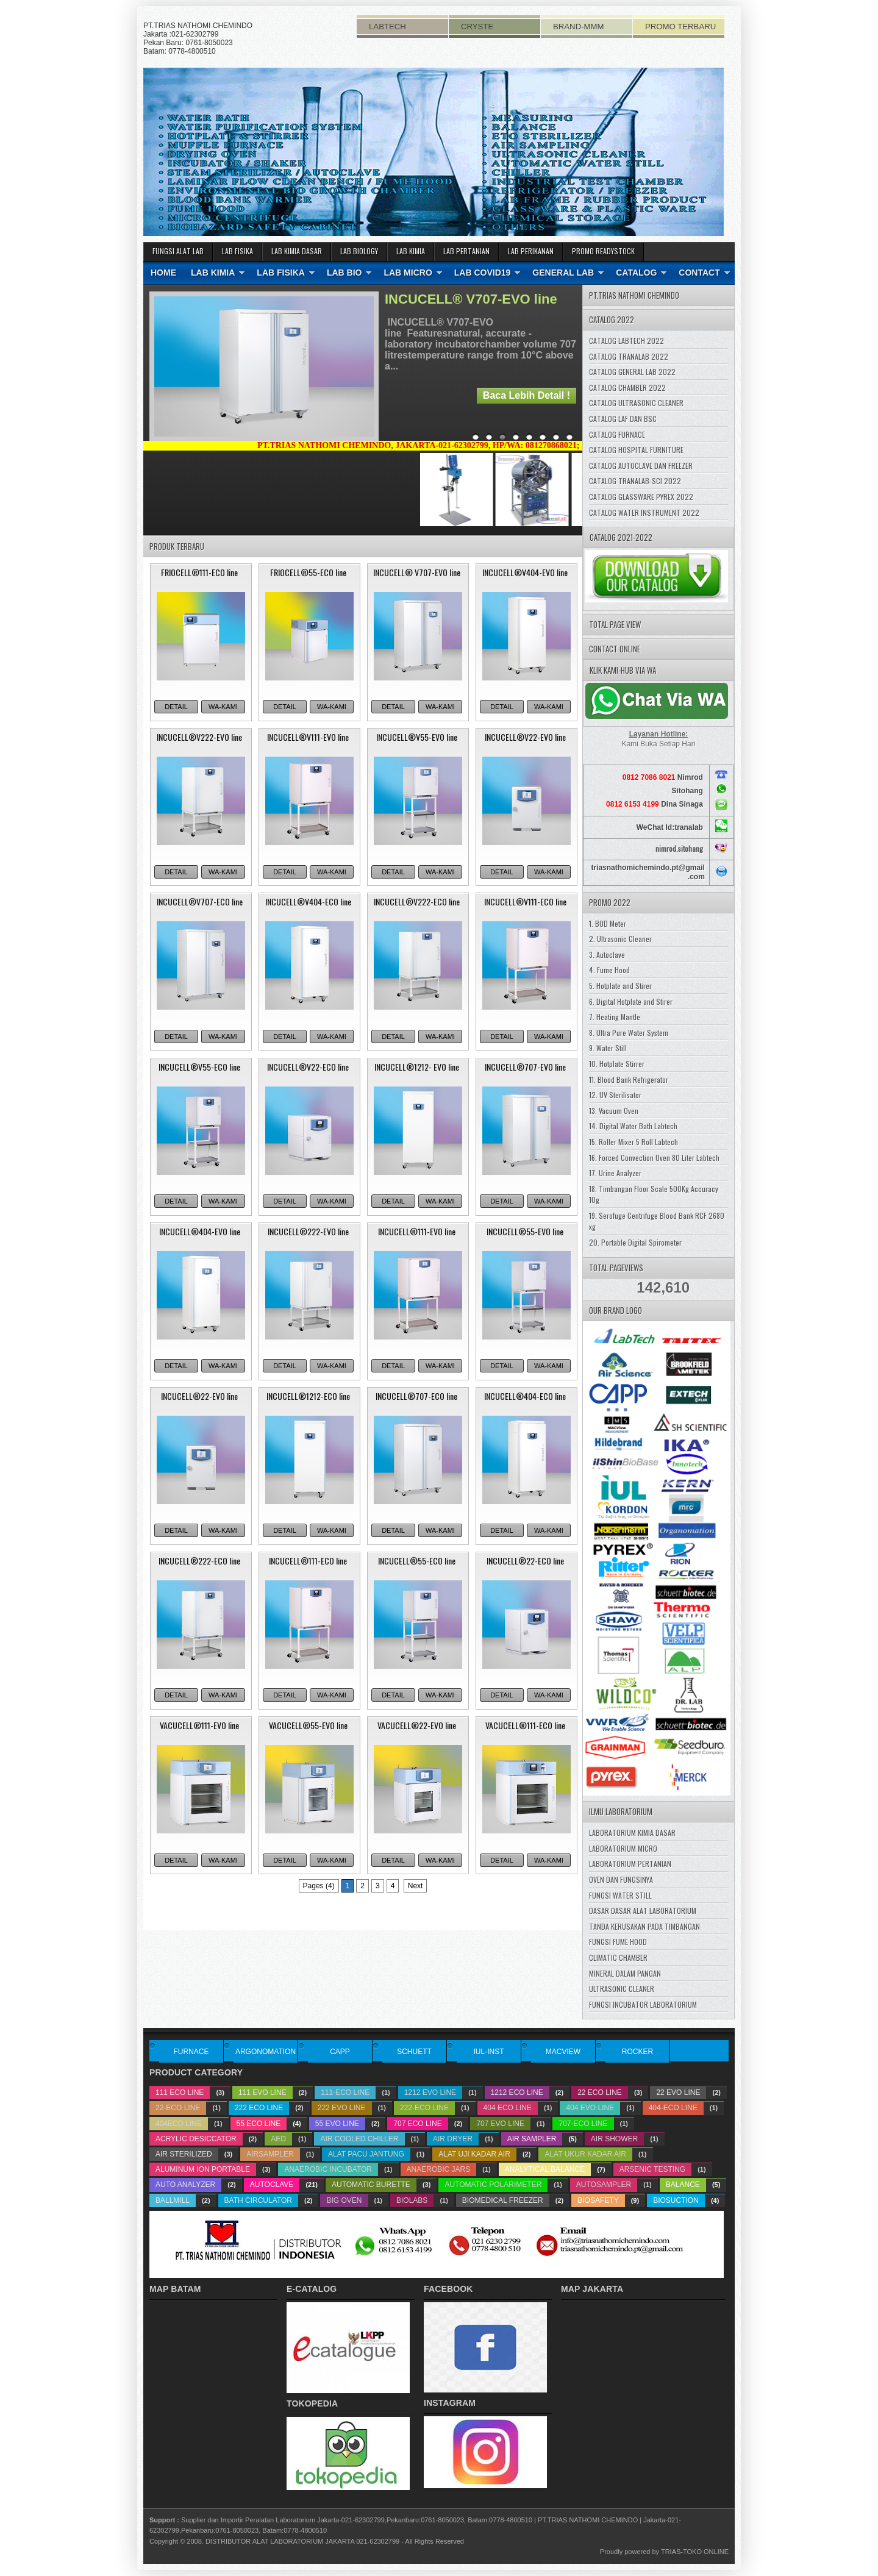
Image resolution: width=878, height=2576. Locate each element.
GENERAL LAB (563, 272)
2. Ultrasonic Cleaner (620, 938)
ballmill (172, 2200)
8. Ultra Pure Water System (628, 1032)
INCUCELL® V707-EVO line (471, 299)
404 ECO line (508, 2107)
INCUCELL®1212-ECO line (308, 1396)
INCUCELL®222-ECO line (199, 1560)
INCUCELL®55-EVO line (525, 1231)
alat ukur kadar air (585, 2154)
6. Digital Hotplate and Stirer (631, 1001)
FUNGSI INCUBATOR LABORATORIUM (643, 2004)
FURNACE (191, 2051)
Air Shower (614, 2139)
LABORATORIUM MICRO (623, 1848)
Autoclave (272, 2184)
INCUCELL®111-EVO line (416, 1231)
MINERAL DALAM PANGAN (625, 1973)
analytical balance (545, 2169)
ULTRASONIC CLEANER (621, 1988)
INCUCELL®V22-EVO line (525, 736)
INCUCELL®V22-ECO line (308, 1066)
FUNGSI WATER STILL (620, 1895)
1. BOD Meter (607, 923)
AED (278, 2139)
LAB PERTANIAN (466, 251)
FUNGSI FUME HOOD (618, 1941)
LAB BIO (344, 272)
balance (683, 2184)
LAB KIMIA (410, 251)
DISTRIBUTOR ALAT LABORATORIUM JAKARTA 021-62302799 (302, 2541)
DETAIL (176, 706)
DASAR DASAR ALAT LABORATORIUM (642, 1910)
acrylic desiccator (196, 2139)
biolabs (411, 2200)
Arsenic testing (652, 2169)
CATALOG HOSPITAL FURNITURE (636, 449)
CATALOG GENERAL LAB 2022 (632, 371)
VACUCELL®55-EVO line (308, 1725)
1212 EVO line (430, 2092)
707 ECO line (417, 2123)
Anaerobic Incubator (328, 2169)
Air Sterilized (183, 2154)
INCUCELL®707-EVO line (525, 1066)
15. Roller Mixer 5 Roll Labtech (633, 1141)
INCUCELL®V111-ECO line (525, 901)
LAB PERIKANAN (531, 251)
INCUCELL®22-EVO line (199, 1396)
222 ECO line (259, 2107)
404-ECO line (673, 2107)
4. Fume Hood (609, 970)
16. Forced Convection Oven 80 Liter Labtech (654, 1157)
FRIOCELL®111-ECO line (199, 572)
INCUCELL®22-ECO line (525, 1560)
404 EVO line (590, 2107)
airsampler (269, 2154)
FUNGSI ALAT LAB (178, 251)
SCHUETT (414, 2051)
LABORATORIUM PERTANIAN (630, 1863)
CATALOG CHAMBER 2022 (627, 387)
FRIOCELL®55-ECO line (308, 572)
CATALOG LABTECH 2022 (626, 340)
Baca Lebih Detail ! (526, 395)
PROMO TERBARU (680, 26)
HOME (163, 272)
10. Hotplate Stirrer (616, 1063)
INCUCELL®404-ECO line (525, 1396)
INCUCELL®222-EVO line (308, 1231)
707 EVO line (500, 2123)
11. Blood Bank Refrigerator (628, 1079)
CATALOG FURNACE (617, 434)
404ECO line (178, 2123)
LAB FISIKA (237, 251)
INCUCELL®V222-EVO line (199, 736)
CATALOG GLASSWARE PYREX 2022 (641, 496)
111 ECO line (179, 2092)
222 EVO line (342, 2107)
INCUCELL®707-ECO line (416, 1396)
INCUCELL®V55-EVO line (416, 736)
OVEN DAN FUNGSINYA (621, 1879)
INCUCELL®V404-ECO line (308, 901)
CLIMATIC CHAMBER (618, 1957)
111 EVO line (262, 2092)
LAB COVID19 (482, 272)
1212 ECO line (517, 2092)
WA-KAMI (223, 706)
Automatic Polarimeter (492, 2184)
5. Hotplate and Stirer (620, 985)
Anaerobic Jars (439, 2169)
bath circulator (258, 2200)
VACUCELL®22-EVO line (416, 1725)
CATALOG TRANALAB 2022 (628, 356)
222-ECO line (424, 2107)
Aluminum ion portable (202, 2169)
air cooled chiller (359, 2139)
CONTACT (699, 272)
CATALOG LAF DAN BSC (623, 418)
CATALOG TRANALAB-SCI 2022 (635, 481)
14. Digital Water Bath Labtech (633, 1126)
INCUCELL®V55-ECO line (199, 1066)
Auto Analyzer (185, 2184)
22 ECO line (599, 2092)
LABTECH (387, 26)
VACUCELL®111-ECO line (525, 1725)
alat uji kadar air (474, 2154)
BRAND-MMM (578, 26)
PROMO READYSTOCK (603, 251)
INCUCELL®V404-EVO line (525, 572)
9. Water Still (608, 1048)
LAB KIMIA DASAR (296, 251)
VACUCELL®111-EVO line (199, 1725)
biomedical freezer (502, 2200)
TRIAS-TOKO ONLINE (695, 2551)
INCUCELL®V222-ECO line (417, 901)
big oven (344, 2200)
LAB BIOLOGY (359, 251)
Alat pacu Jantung (366, 2154)
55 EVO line (337, 2123)
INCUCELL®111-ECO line (308, 1560)
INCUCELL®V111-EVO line (308, 736)
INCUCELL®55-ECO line (416, 1560)
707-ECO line (583, 2123)
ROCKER (637, 2051)
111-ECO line (345, 2092)
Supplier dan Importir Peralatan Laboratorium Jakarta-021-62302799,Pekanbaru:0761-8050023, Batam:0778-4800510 (356, 2520)
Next (415, 1886)
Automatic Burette (371, 2184)
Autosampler (603, 2184)
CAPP (340, 2051)
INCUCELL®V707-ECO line (200, 901)
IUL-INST (488, 2051)
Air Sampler (532, 2139)
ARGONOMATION (265, 2051)
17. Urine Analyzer (615, 1173)
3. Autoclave (607, 954)
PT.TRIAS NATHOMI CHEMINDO (588, 2520)
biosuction (676, 2200)
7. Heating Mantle (614, 1016)
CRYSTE (477, 26)
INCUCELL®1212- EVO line (416, 1066)
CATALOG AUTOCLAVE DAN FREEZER (641, 465)
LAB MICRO (408, 272)
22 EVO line (678, 2092)
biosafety (597, 2200)
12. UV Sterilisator (615, 1095)
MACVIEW (563, 2051)
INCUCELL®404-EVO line (199, 1231)
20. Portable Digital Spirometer (635, 1242)
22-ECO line (177, 2107)
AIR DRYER (453, 2139)
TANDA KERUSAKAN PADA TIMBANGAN (644, 1926)
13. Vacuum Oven (613, 1110)
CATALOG (636, 272)
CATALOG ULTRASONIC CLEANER (636, 403)
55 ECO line (259, 2123)
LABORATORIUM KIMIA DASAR (632, 1832)
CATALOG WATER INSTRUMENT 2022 (644, 512)
